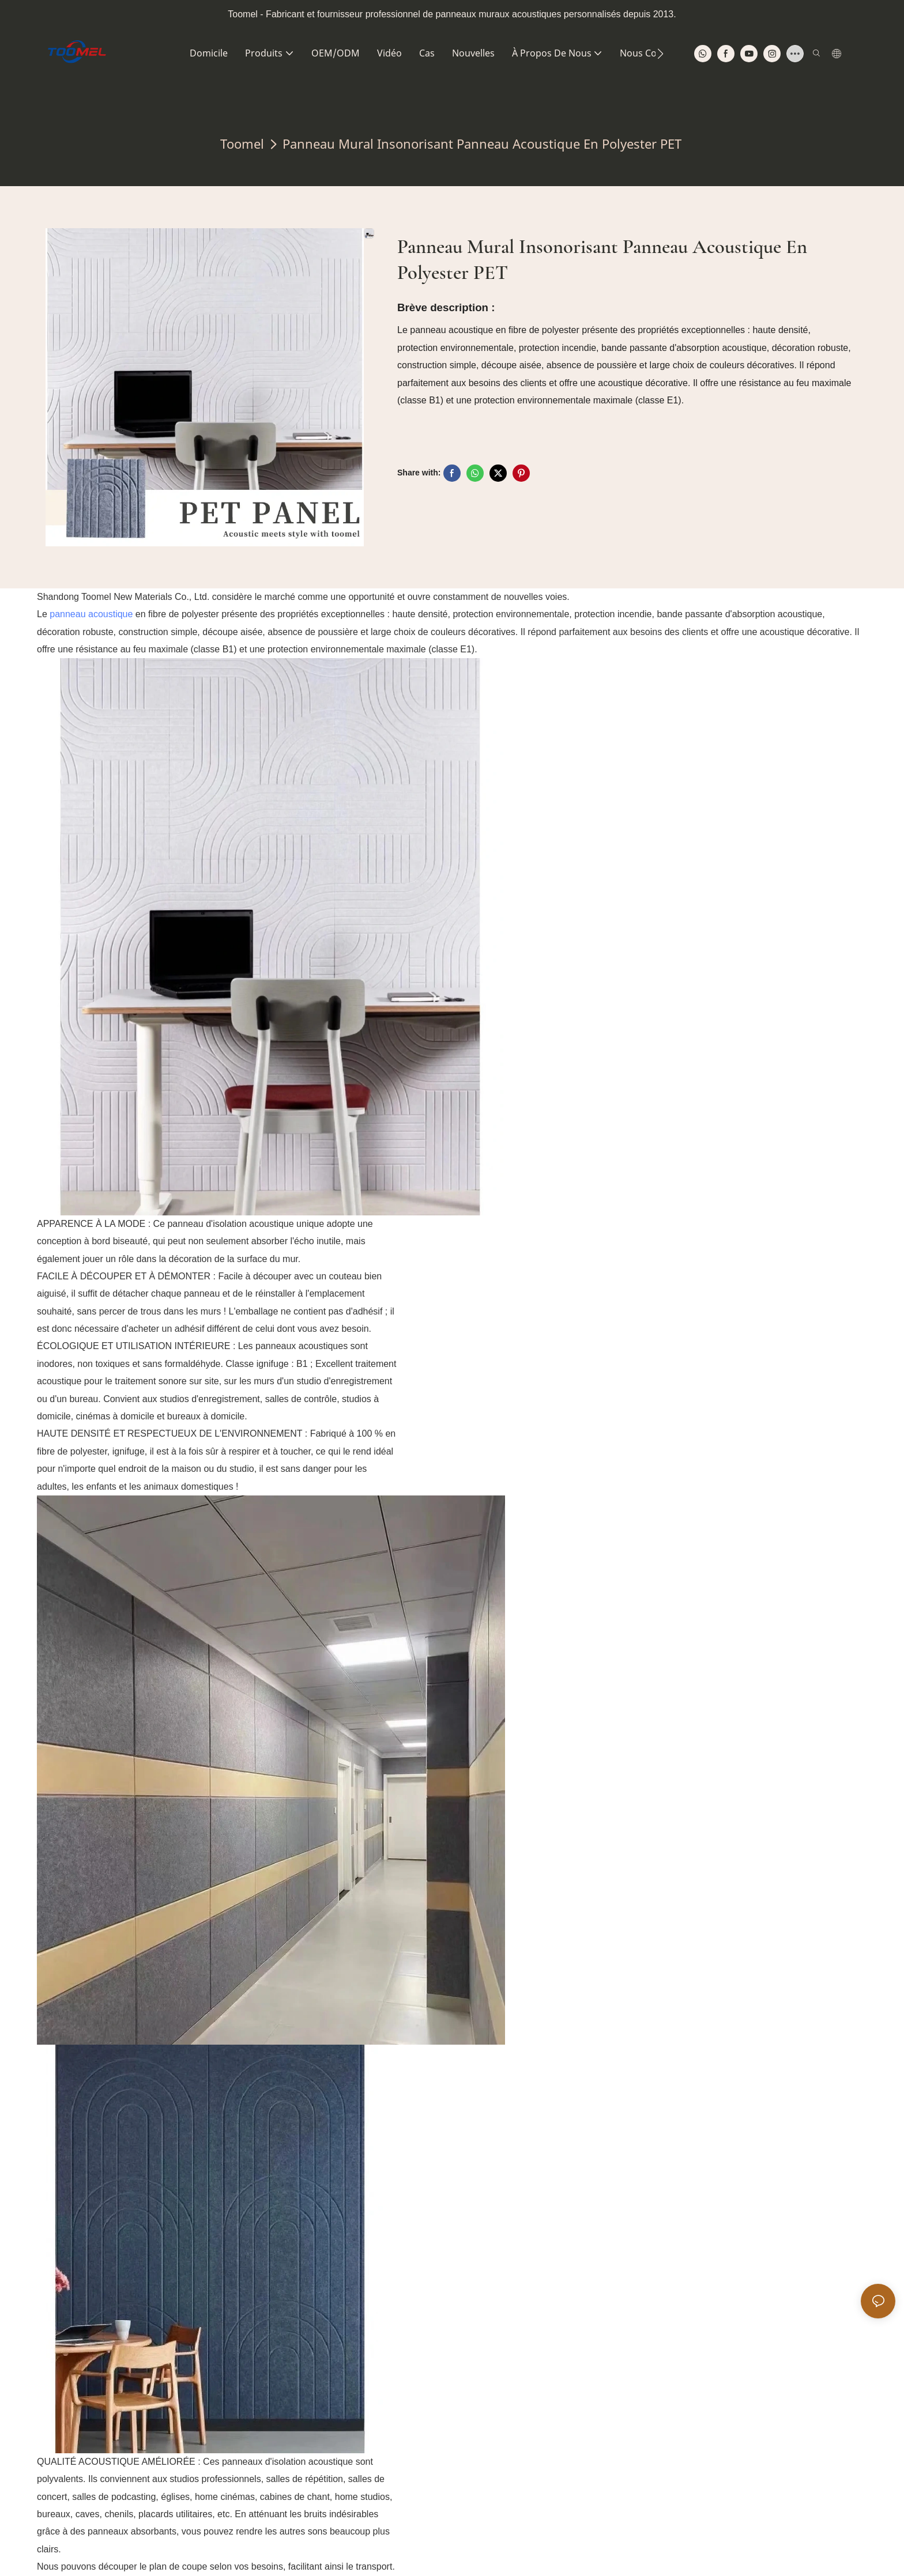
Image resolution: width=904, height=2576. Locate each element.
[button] (660, 53)
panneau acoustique (91, 614)
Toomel (242, 143)
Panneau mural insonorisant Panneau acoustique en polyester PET (481, 143)
